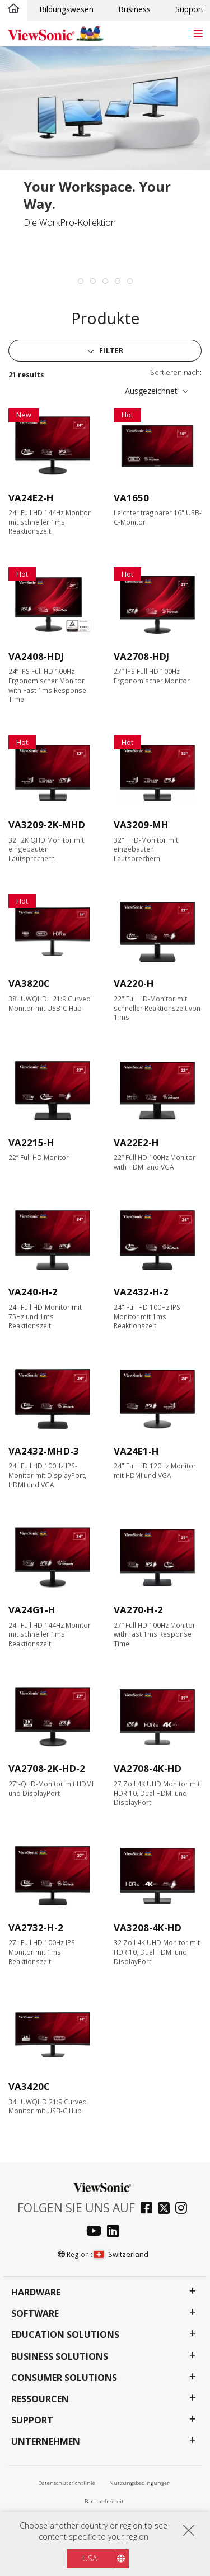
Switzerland (121, 2254)
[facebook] (149, 2209)
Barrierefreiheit (104, 2501)
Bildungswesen (66, 9)
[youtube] (96, 2232)
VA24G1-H (31, 1609)
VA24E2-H (31, 497)
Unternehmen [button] (45, 2441)
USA (89, 2558)
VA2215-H (31, 1142)
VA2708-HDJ (141, 656)
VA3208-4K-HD (147, 1927)
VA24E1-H (136, 1450)
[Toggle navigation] (198, 33)
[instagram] (184, 2209)
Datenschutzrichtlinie (66, 2483)
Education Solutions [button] (65, 2335)
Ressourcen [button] (40, 2399)
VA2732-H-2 (35, 1927)
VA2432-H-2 (141, 1291)
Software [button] (35, 2313)
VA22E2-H (136, 1142)
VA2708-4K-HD (147, 1768)
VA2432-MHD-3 (43, 1450)
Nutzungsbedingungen (140, 2483)
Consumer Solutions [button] (64, 2378)
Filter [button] (110, 350)
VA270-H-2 (138, 1609)
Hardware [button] (35, 2292)
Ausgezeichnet (151, 391)
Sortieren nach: (176, 372)
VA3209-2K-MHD (46, 824)
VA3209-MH (141, 824)
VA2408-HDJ (36, 656)
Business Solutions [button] (59, 2356)
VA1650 (131, 497)
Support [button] (32, 2420)
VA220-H (134, 983)
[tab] (80, 281)
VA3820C (29, 983)
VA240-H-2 (33, 1291)
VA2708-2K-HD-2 (46, 1768)
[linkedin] (115, 2232)
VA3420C (29, 2086)
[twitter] (166, 2209)
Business (134, 9)
